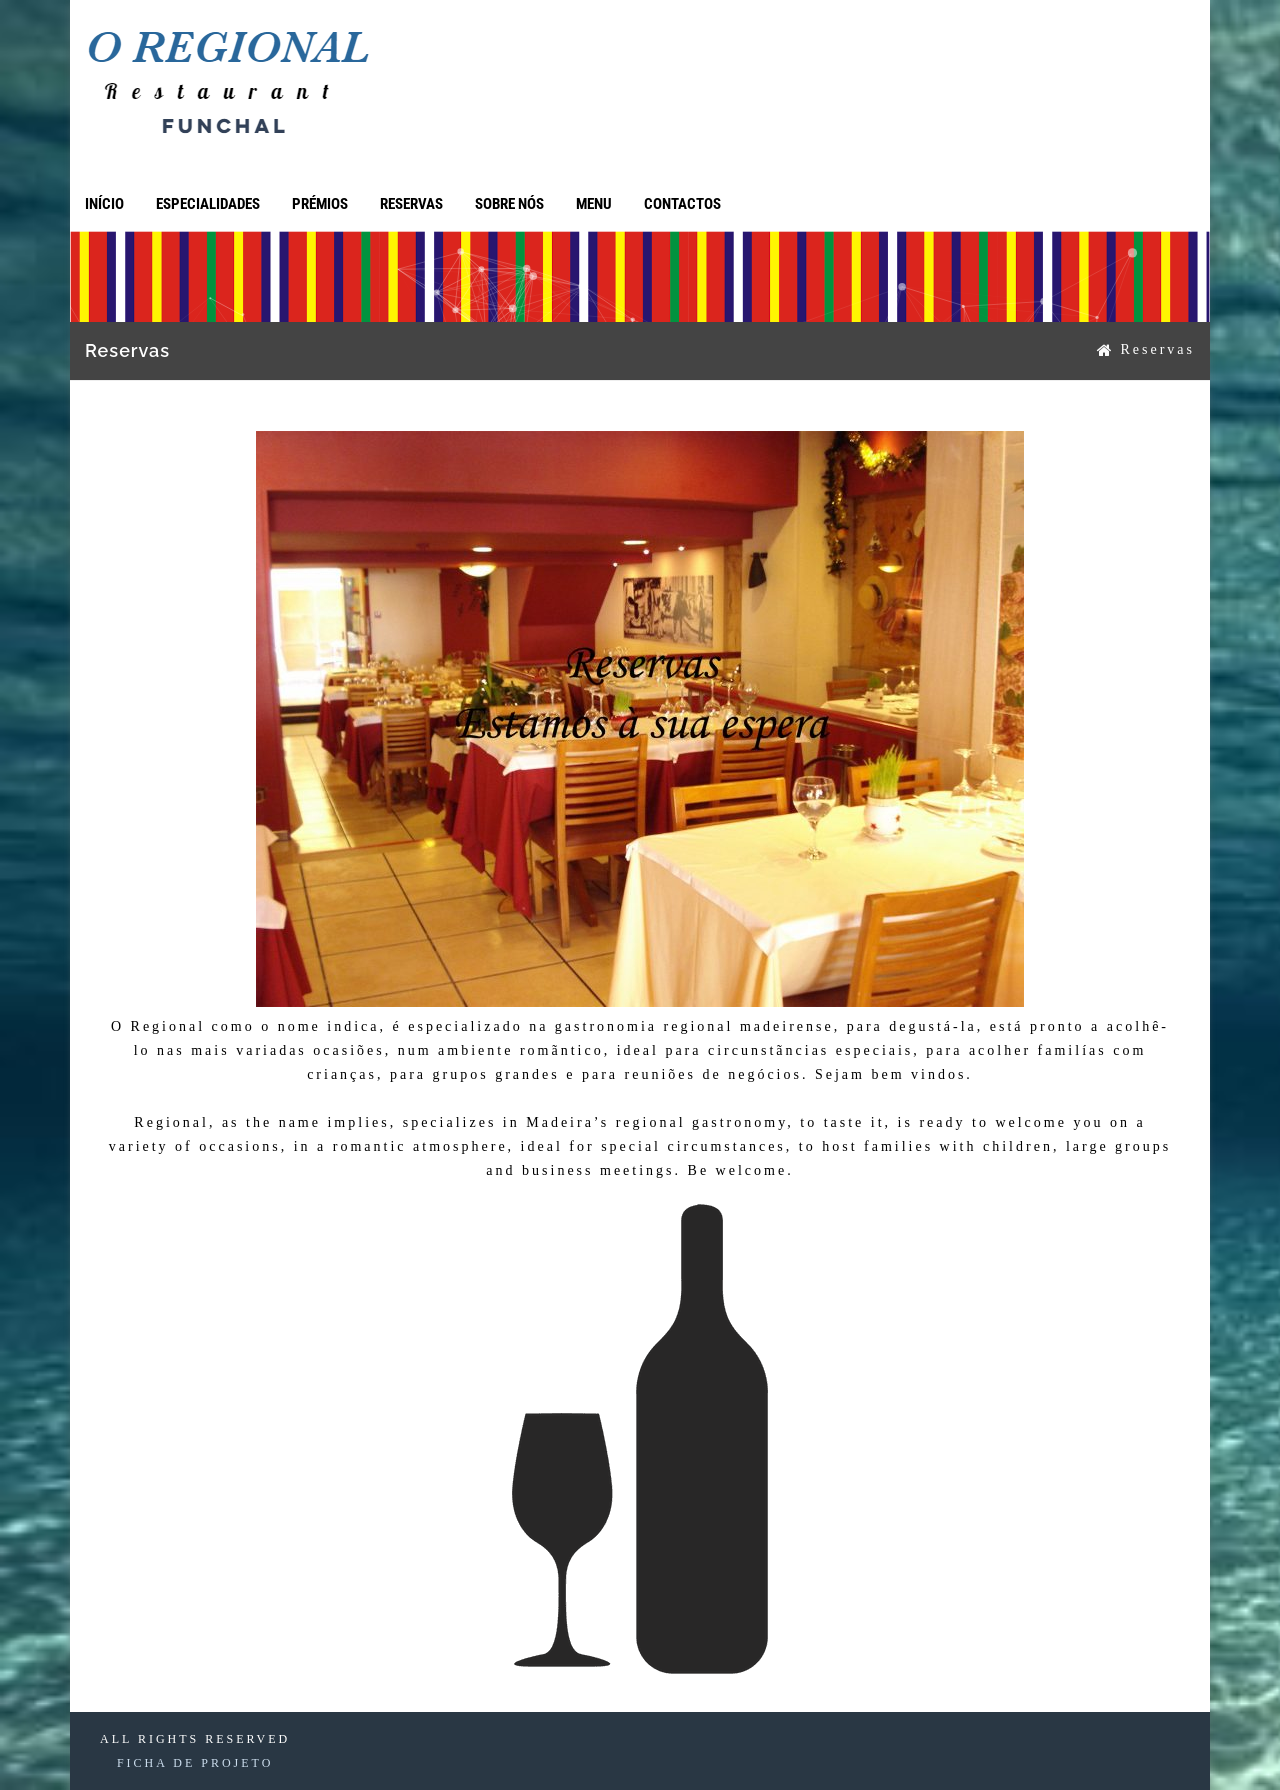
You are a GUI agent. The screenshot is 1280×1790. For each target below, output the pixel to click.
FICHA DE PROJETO (195, 1763)
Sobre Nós (509, 204)
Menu (594, 204)
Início (104, 204)
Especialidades (208, 204)
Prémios (320, 204)
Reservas (411, 204)
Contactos (682, 204)
